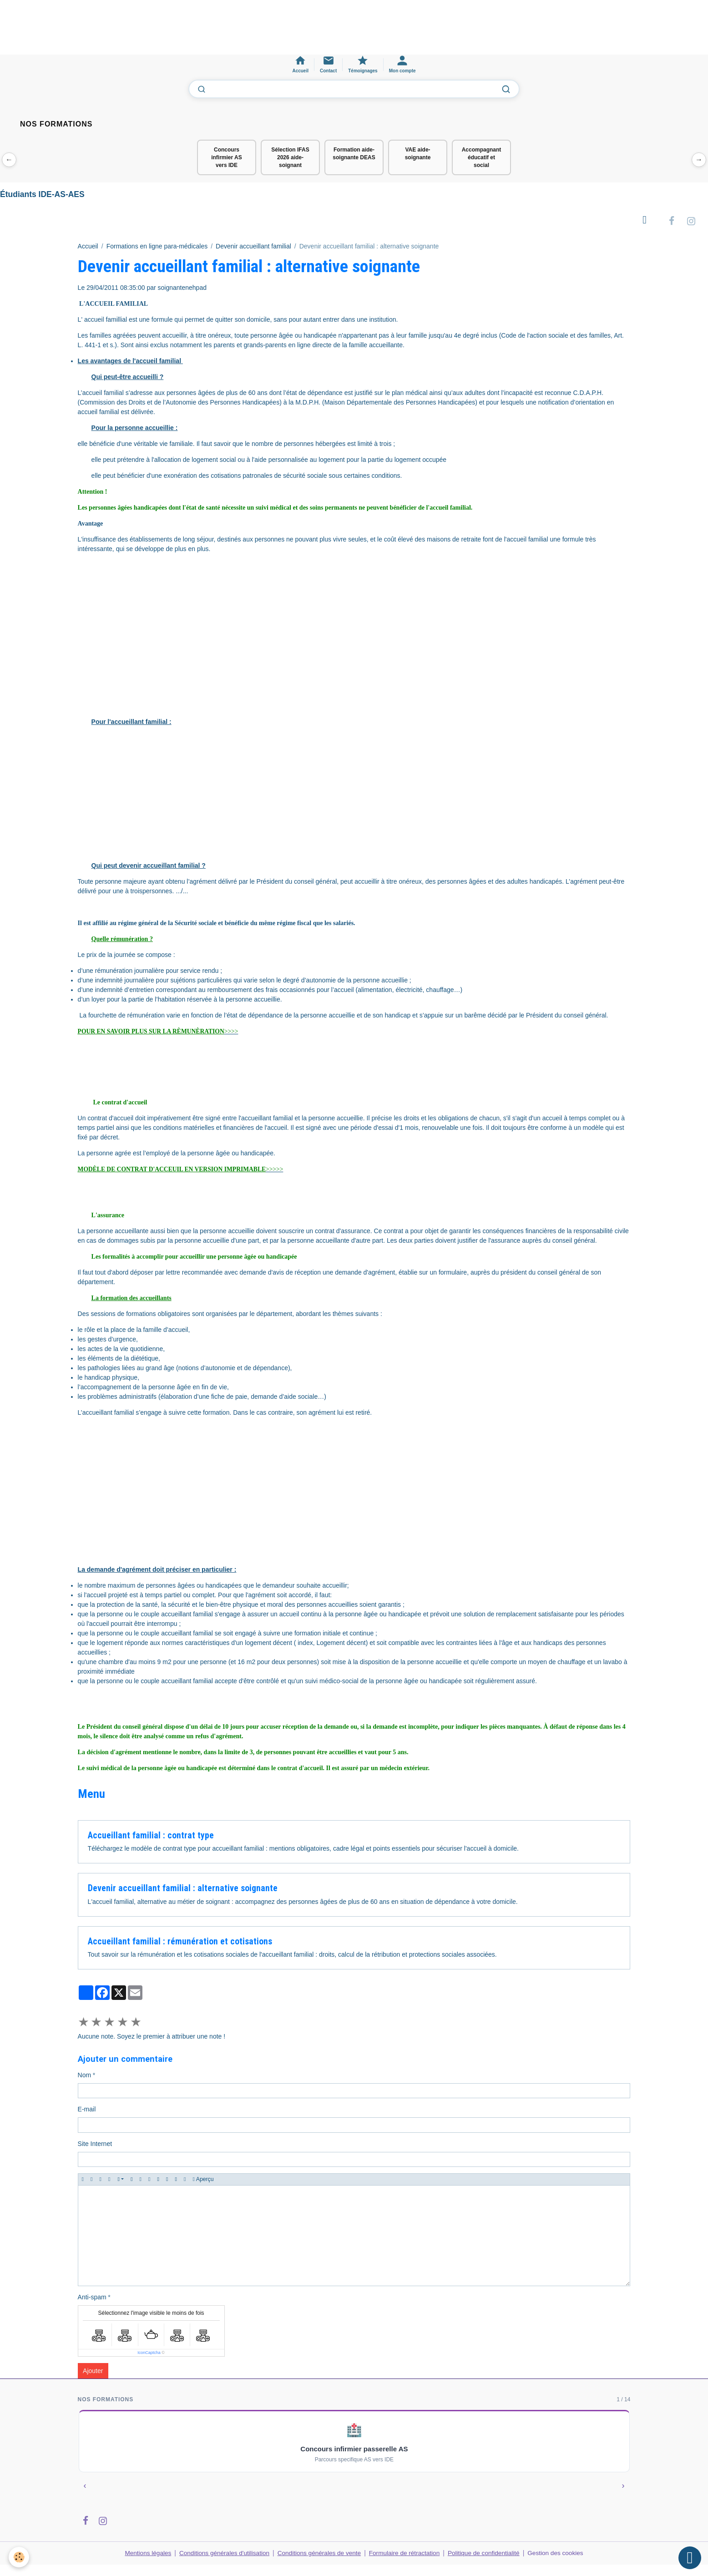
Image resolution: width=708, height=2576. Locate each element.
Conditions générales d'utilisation (220, 2553)
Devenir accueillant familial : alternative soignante (183, 1888)
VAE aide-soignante (418, 154)
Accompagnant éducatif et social (481, 157)
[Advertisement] (165, 31)
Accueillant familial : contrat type (151, 1836)
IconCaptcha (149, 2353)
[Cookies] (19, 2557)
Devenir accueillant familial (253, 247)
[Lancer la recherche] (506, 89)
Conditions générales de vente (318, 2553)
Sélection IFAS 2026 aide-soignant (290, 157)
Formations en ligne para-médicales (157, 247)
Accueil (88, 247)
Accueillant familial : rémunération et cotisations (180, 1942)
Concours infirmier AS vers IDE (226, 157)
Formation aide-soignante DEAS (354, 154)
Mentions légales (142, 2553)
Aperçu (203, 2179)
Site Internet (95, 2144)
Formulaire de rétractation (405, 2553)
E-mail (87, 2110)
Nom (84, 2075)
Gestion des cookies (561, 2553)
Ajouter (93, 2371)
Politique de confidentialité (487, 2553)
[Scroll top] (689, 2557)
